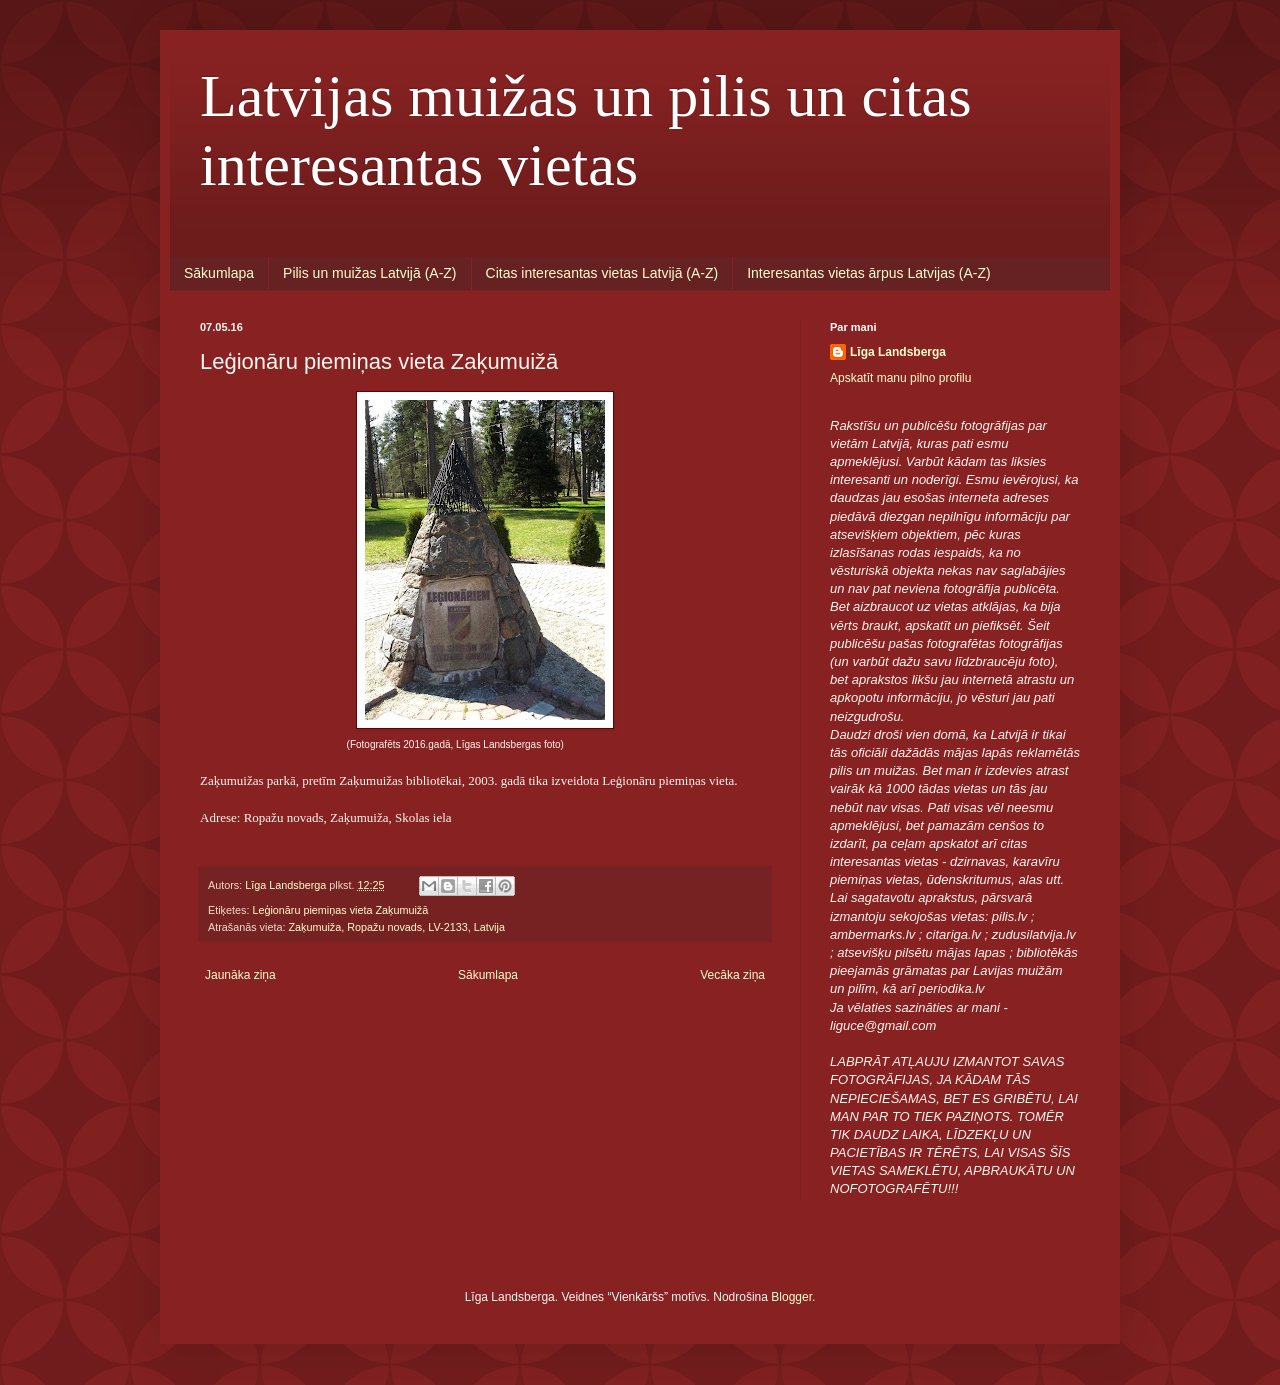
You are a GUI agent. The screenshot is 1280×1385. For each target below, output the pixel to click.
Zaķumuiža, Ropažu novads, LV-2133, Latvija (396, 927)
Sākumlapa (219, 273)
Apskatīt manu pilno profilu (900, 378)
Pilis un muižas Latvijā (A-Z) (370, 273)
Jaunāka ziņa (240, 975)
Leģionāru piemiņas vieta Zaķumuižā (340, 910)
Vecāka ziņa (732, 975)
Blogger (791, 1297)
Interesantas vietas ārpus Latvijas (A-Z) (869, 273)
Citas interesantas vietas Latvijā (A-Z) (602, 273)
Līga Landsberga (898, 352)
